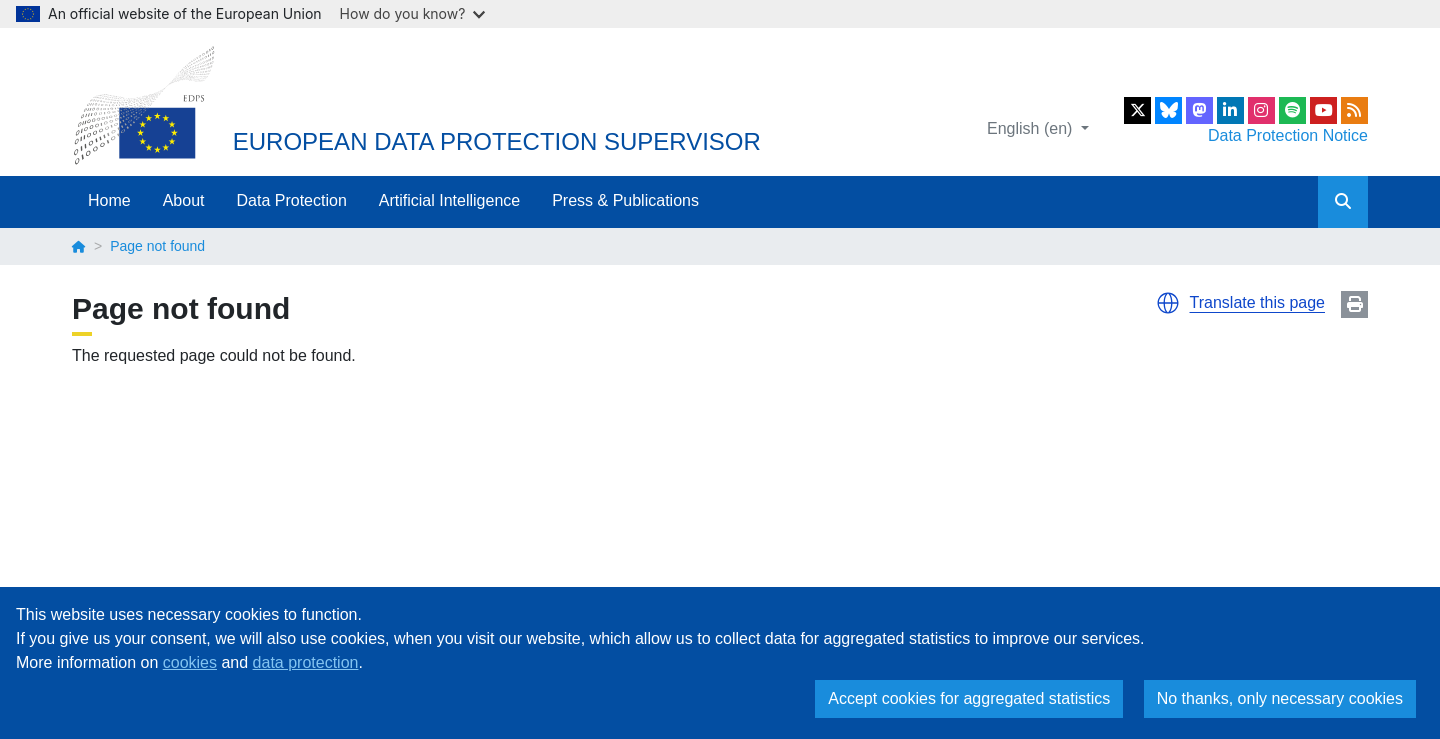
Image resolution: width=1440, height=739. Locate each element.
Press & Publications (625, 200)
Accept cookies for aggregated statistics (969, 698)
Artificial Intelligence (449, 200)
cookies (190, 662)
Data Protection (292, 200)
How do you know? (413, 13)
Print (1354, 304)
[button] (1168, 303)
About (184, 200)
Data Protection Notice (1288, 135)
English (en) (1032, 128)
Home (109, 200)
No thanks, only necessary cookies (1280, 698)
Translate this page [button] (1257, 302)
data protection (306, 662)
